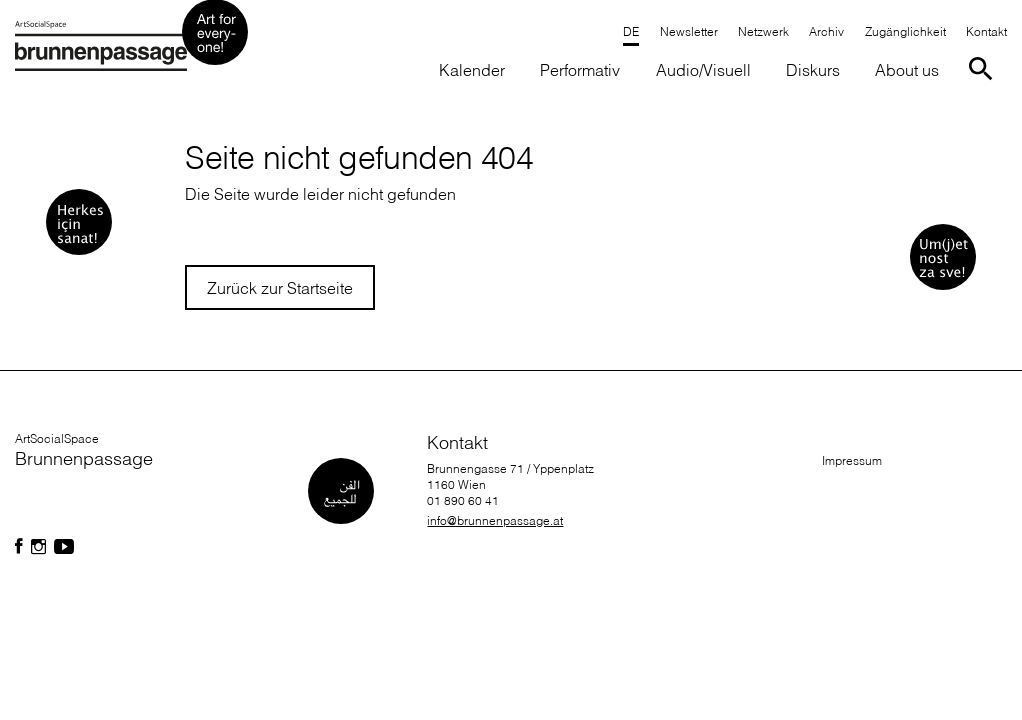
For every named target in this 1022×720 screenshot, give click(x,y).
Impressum (852, 460)
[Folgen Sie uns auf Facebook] (19, 547)
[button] (580, 71)
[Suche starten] (984, 67)
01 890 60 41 (463, 500)
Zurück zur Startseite (280, 288)
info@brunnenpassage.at (495, 520)
